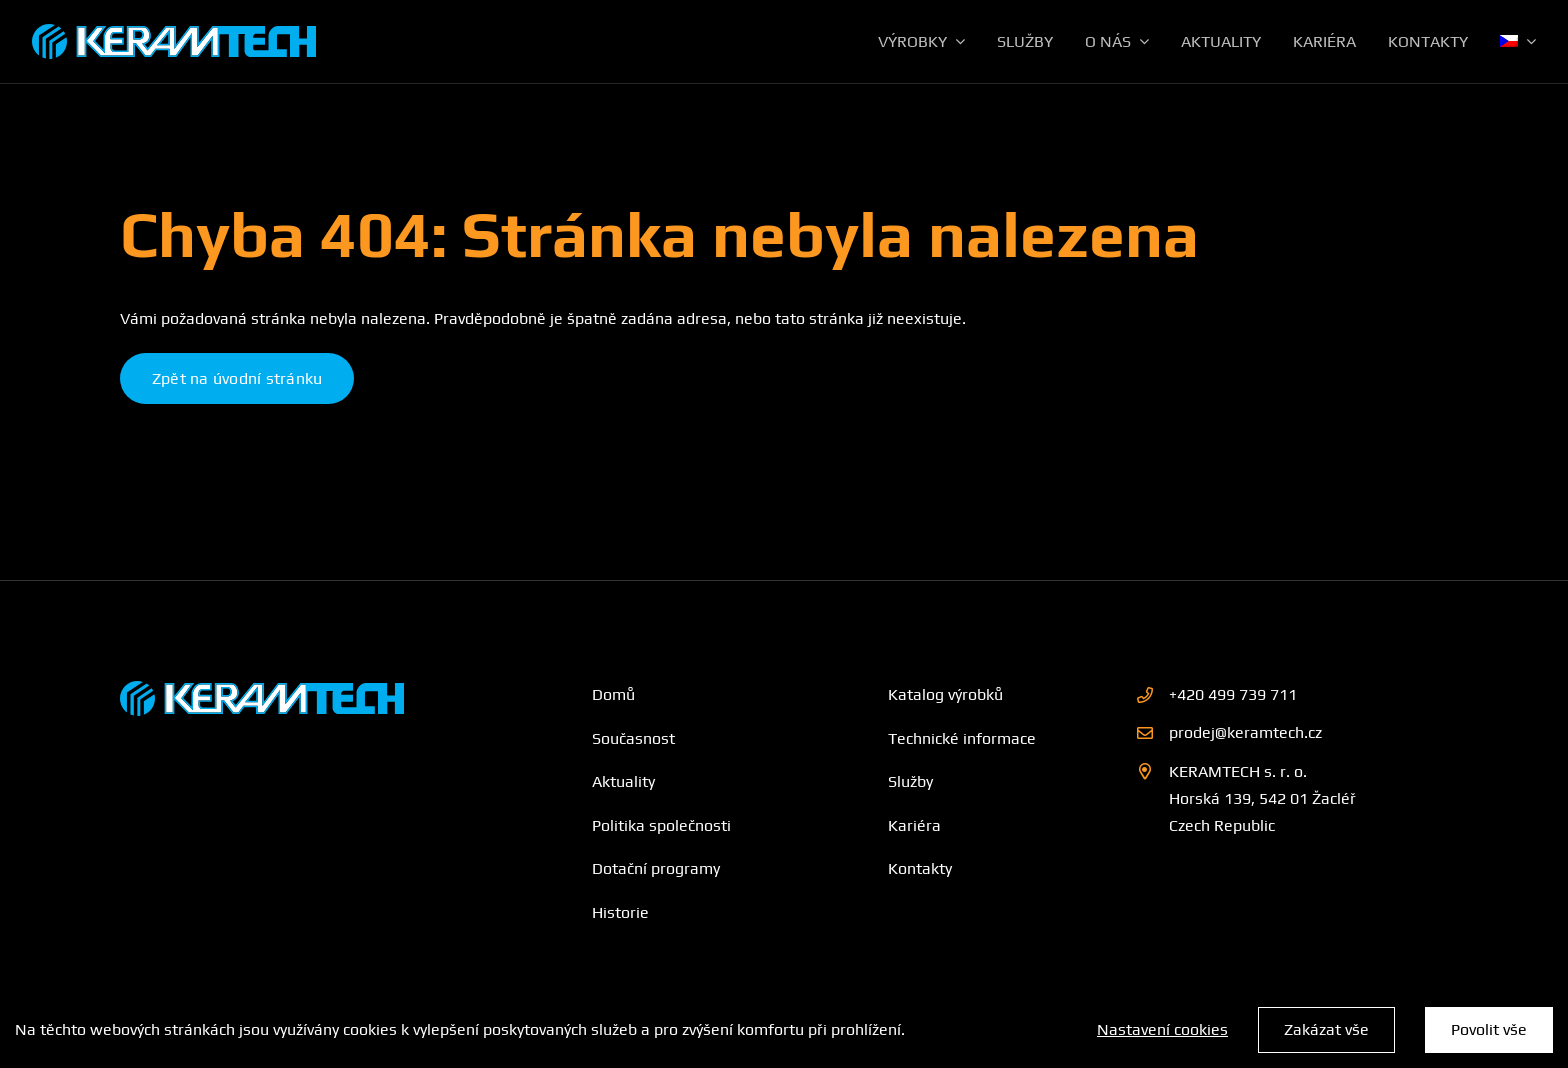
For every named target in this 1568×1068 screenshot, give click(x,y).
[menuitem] (1518, 42)
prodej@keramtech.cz (1245, 732)
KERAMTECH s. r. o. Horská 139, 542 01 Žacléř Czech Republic (1262, 798)
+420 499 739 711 (1233, 694)
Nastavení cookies (1162, 1029)
